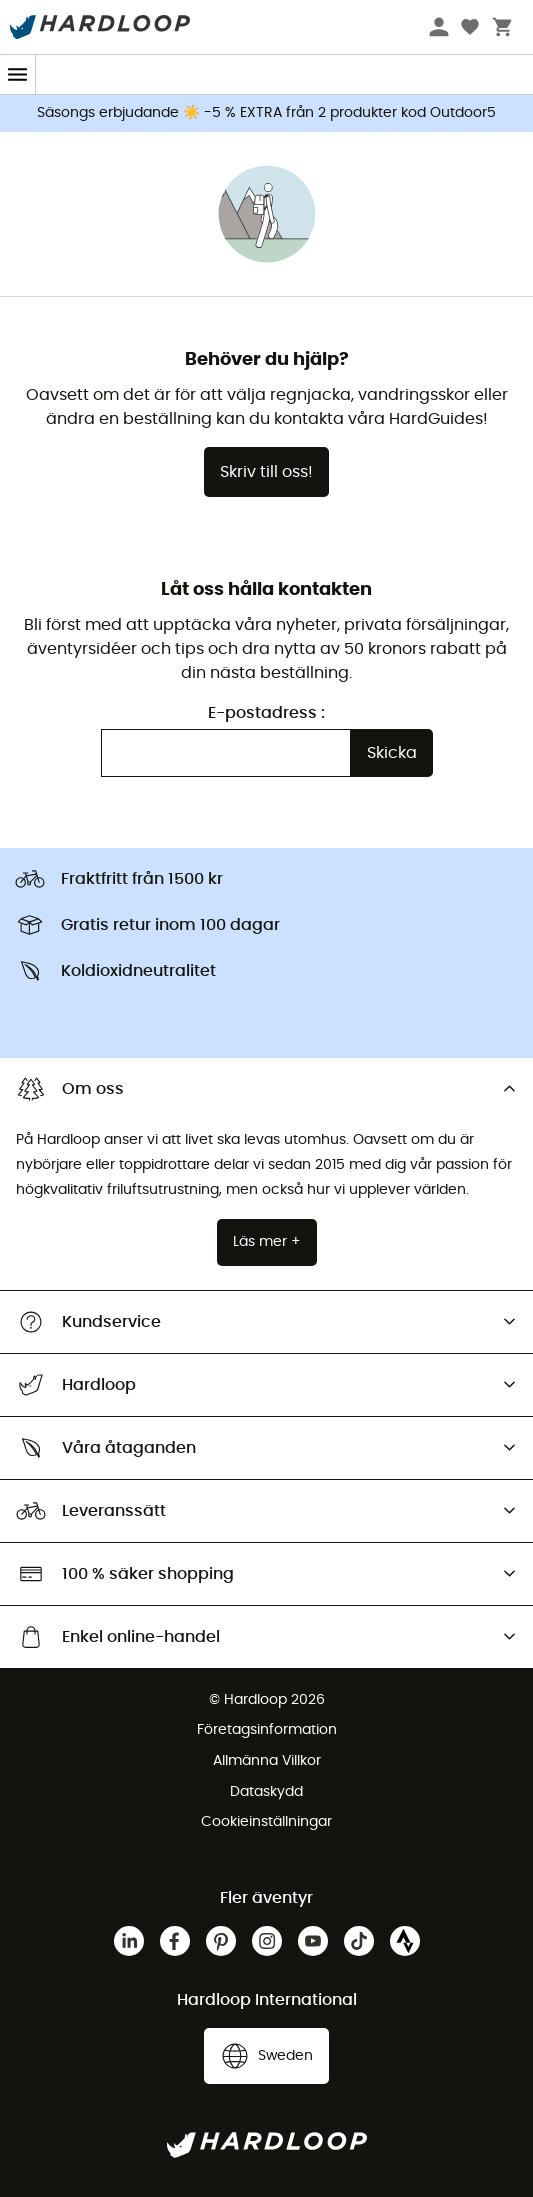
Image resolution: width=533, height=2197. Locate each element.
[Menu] (18, 74)
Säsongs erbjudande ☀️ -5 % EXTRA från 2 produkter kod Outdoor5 (266, 113)
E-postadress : (266, 713)
